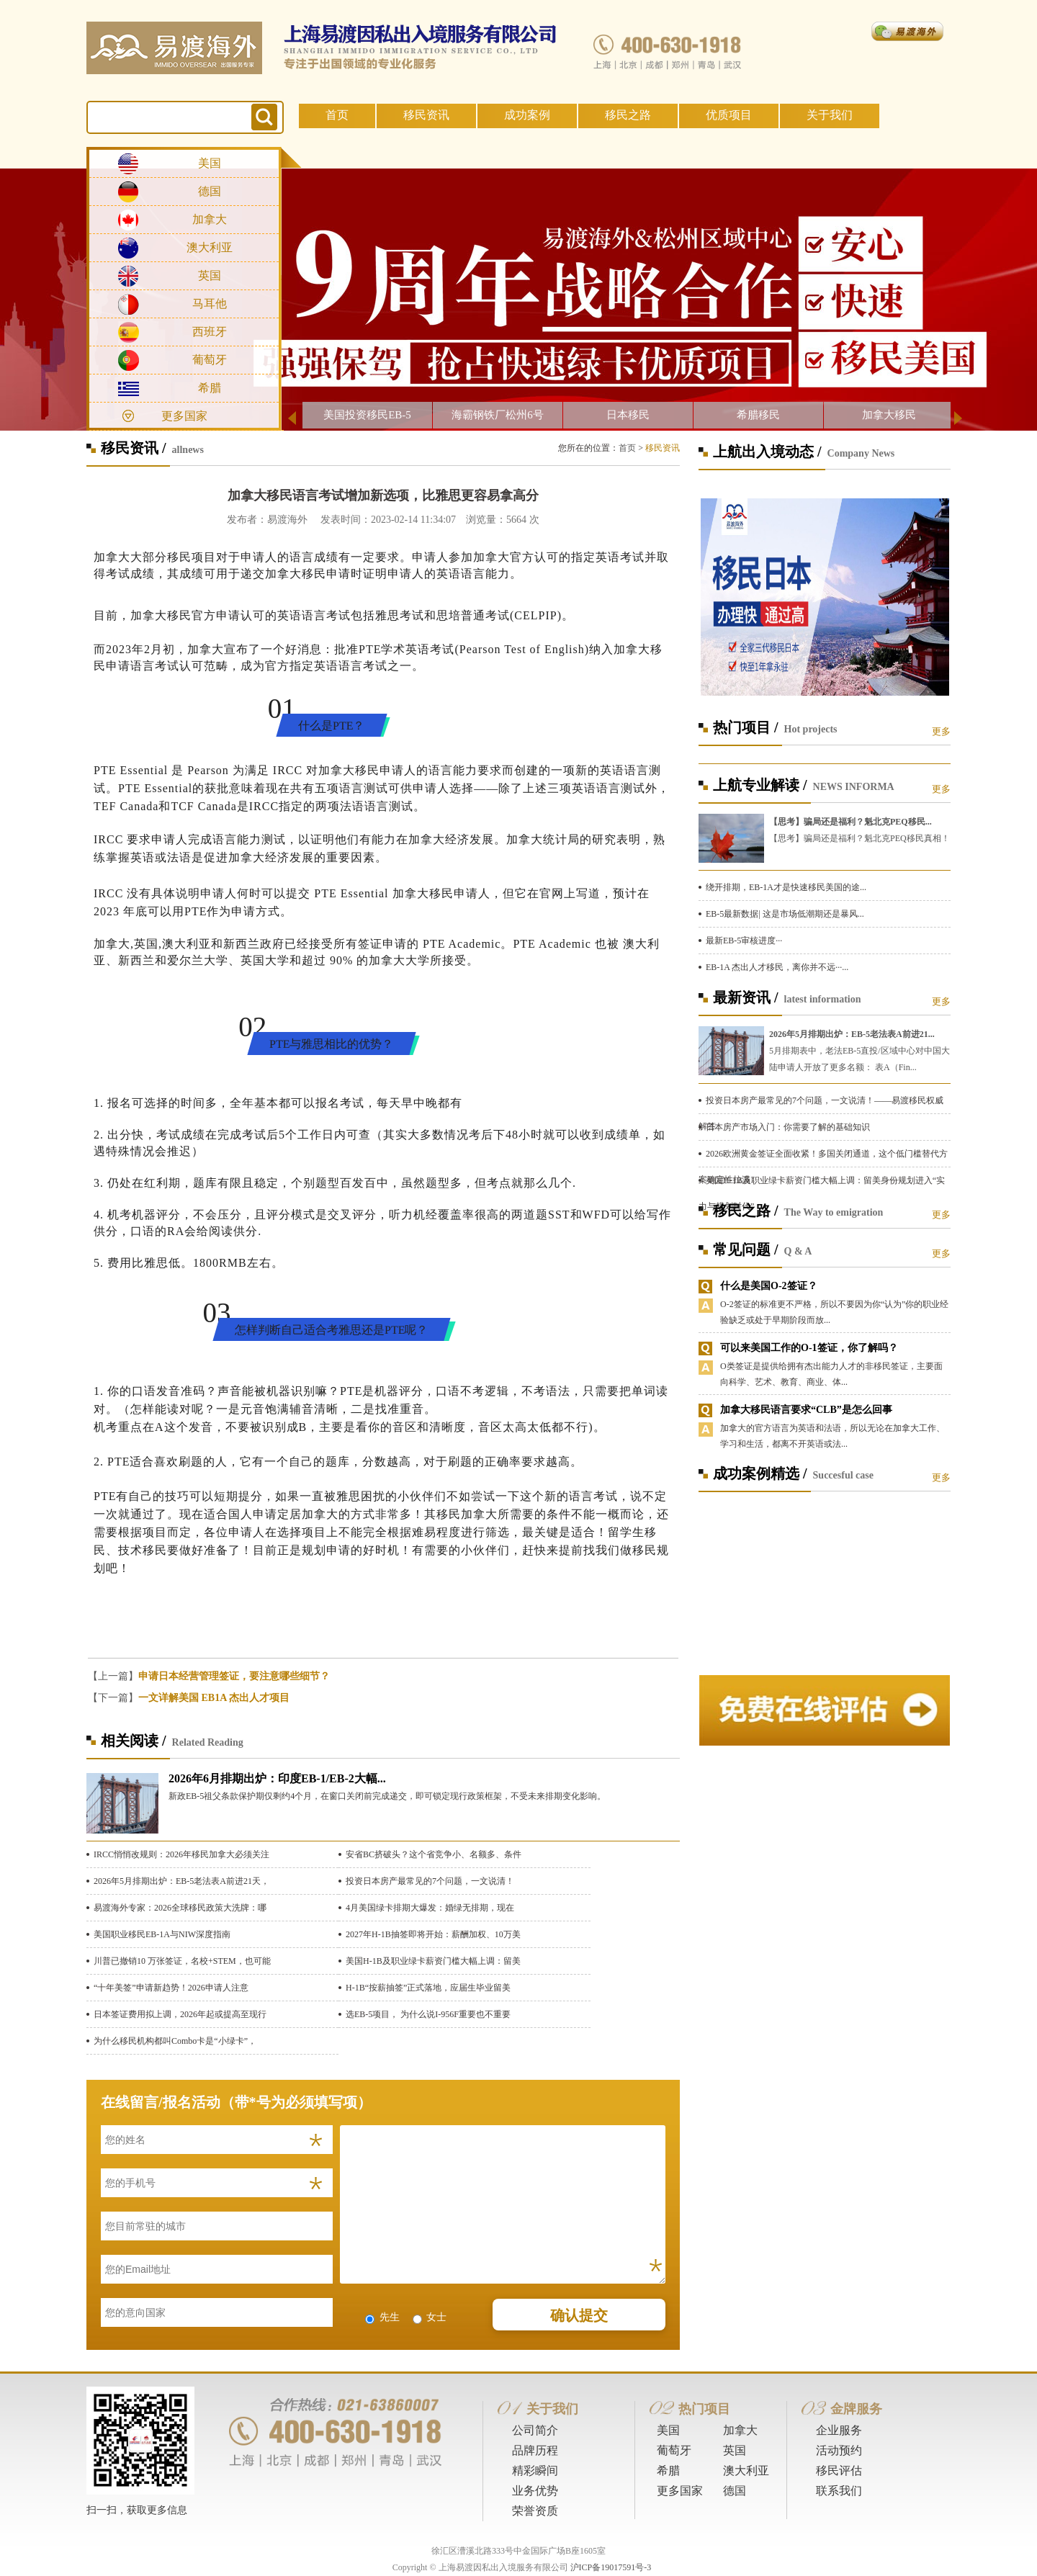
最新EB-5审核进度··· (744, 940)
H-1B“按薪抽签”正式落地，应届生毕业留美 (428, 1988)
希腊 (209, 388)
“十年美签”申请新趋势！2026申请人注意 (171, 1988)
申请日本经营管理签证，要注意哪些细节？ (234, 1676)
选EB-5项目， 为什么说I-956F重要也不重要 (428, 2014)
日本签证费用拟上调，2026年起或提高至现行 (180, 2014)
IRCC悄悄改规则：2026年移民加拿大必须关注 (181, 1854)
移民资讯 (426, 115)
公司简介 (535, 2430)
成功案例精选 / (760, 1473)
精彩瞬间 (535, 2470)
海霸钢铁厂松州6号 (498, 415)
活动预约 (839, 2450)
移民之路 (628, 115)
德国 (209, 191)
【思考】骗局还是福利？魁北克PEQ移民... (850, 822)
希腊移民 (758, 415)
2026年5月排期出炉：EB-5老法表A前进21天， (181, 1881)
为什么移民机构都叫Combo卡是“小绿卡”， (175, 2041)
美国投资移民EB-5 (367, 415)
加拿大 (209, 219)
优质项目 (729, 115)
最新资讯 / (745, 997)
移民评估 (839, 2470)
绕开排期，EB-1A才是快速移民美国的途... (786, 887)
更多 (941, 731)
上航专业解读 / (760, 785)
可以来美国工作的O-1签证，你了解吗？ (809, 1347)
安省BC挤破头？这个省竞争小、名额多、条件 (433, 1854)
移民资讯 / (133, 448)
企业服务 (839, 2430)
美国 (209, 163)
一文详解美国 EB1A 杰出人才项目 (213, 1697)
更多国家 (184, 416)
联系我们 (839, 2491)
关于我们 (830, 115)
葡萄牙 (209, 360)
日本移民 (628, 415)
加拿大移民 (889, 415)
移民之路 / (745, 1211)
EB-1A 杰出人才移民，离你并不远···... (777, 967)
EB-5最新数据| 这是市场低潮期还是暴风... (785, 914)
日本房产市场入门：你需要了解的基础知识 (788, 1127)
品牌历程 (535, 2450)
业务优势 (535, 2491)
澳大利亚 (210, 247)
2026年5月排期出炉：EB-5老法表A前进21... (852, 1034)
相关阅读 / (133, 1741)
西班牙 (209, 332)
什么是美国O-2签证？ (768, 1285)
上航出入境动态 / (767, 451)
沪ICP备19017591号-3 (611, 2567)
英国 (209, 275)
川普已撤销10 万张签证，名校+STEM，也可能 (182, 1961)
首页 (337, 115)
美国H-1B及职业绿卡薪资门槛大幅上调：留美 (433, 1961)
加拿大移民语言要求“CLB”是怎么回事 (806, 1409)
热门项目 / (745, 727)
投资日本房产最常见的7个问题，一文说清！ (430, 1881)
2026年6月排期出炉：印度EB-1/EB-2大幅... (277, 1778)
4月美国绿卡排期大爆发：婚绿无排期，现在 (430, 1908)
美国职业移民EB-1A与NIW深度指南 (162, 1934)
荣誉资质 (535, 2511)
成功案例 (527, 115)
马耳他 (209, 303)
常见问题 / (745, 1249)
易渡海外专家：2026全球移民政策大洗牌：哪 (180, 1908)
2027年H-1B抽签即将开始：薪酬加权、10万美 (433, 1934)
